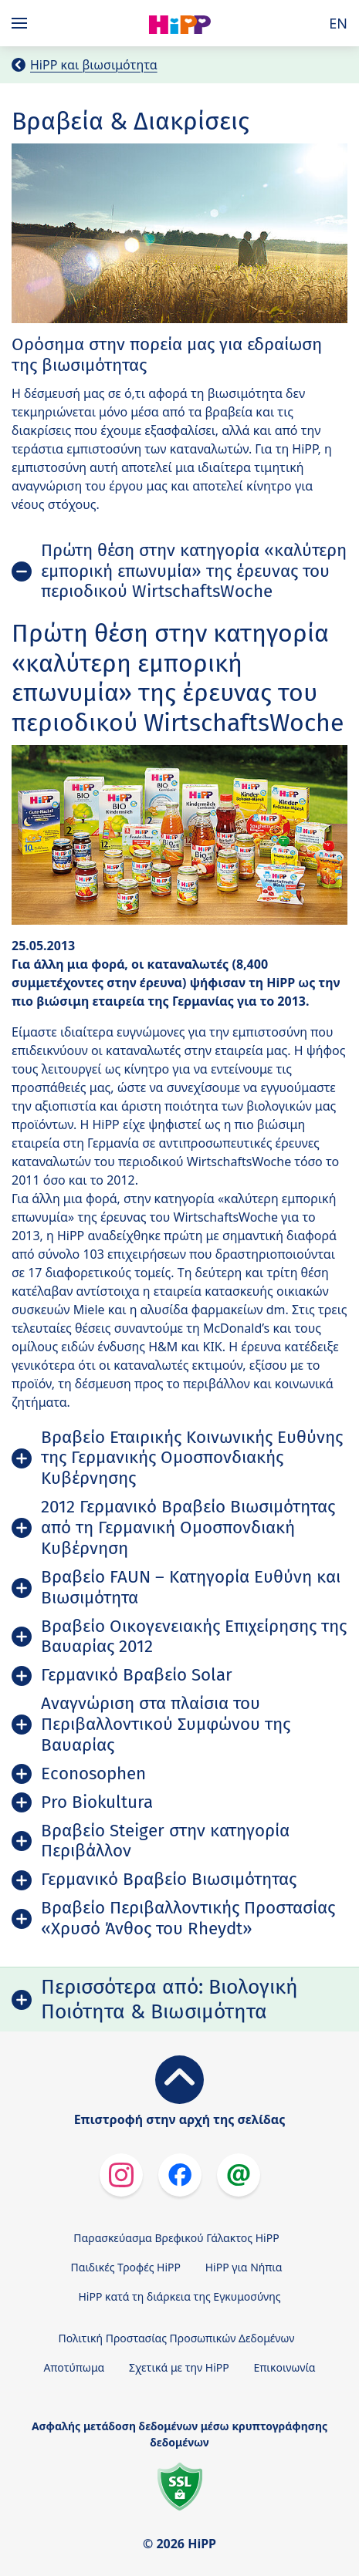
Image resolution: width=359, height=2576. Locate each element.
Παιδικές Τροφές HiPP (126, 2267)
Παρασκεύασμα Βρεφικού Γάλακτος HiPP (176, 2237)
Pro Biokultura (97, 1802)
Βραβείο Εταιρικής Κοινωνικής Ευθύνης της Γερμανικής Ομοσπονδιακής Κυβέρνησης (192, 1458)
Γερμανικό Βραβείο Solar (136, 1674)
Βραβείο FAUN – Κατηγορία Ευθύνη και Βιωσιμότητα (190, 1587)
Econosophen (93, 1773)
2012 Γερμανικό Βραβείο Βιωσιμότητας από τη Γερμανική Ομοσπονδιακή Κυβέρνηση (188, 1527)
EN (338, 23)
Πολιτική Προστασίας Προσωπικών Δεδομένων (177, 2338)
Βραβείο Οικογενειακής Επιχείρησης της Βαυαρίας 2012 (194, 1636)
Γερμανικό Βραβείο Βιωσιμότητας (168, 1879)
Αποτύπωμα (73, 2367)
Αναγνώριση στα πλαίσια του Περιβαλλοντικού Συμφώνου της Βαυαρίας (165, 1724)
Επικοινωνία (284, 2367)
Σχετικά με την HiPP (179, 2367)
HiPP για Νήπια (244, 2267)
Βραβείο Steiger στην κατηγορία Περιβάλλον (165, 1841)
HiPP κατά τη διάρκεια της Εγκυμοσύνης (179, 2296)
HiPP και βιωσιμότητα (93, 64)
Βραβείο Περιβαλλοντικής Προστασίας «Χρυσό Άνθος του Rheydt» (188, 1918)
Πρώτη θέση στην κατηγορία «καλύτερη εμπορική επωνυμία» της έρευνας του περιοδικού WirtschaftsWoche (194, 571)
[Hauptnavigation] (22, 23)
